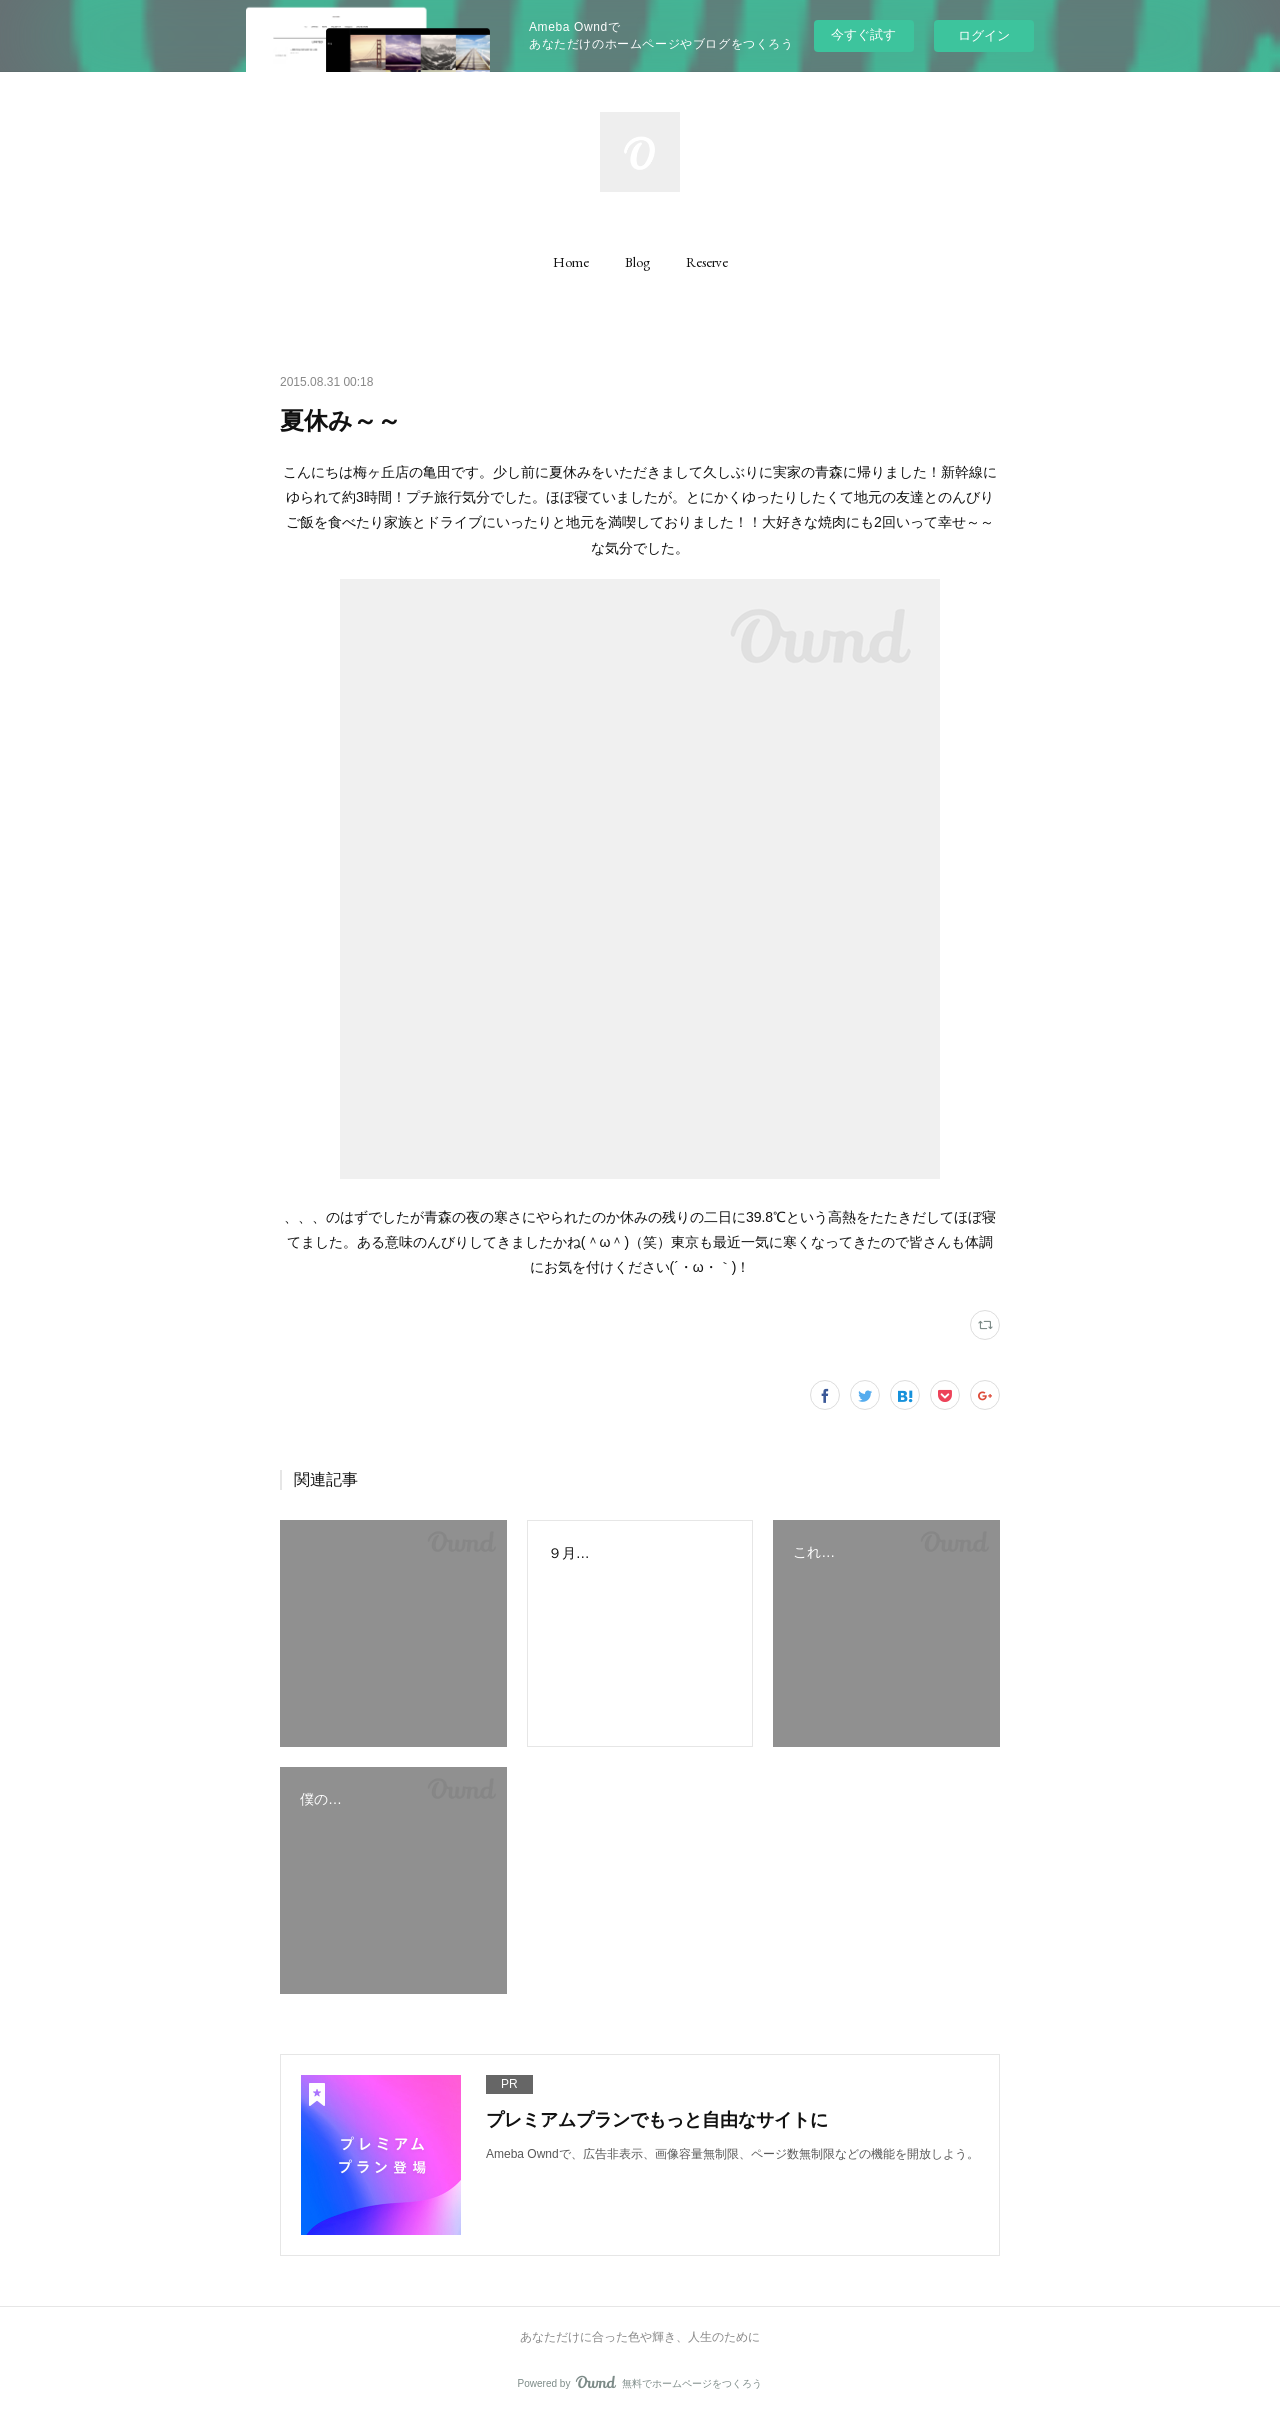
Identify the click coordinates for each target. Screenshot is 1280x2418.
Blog (637, 262)
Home (571, 262)
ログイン (984, 35)
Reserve (707, 262)
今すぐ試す (863, 34)
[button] (571, 262)
